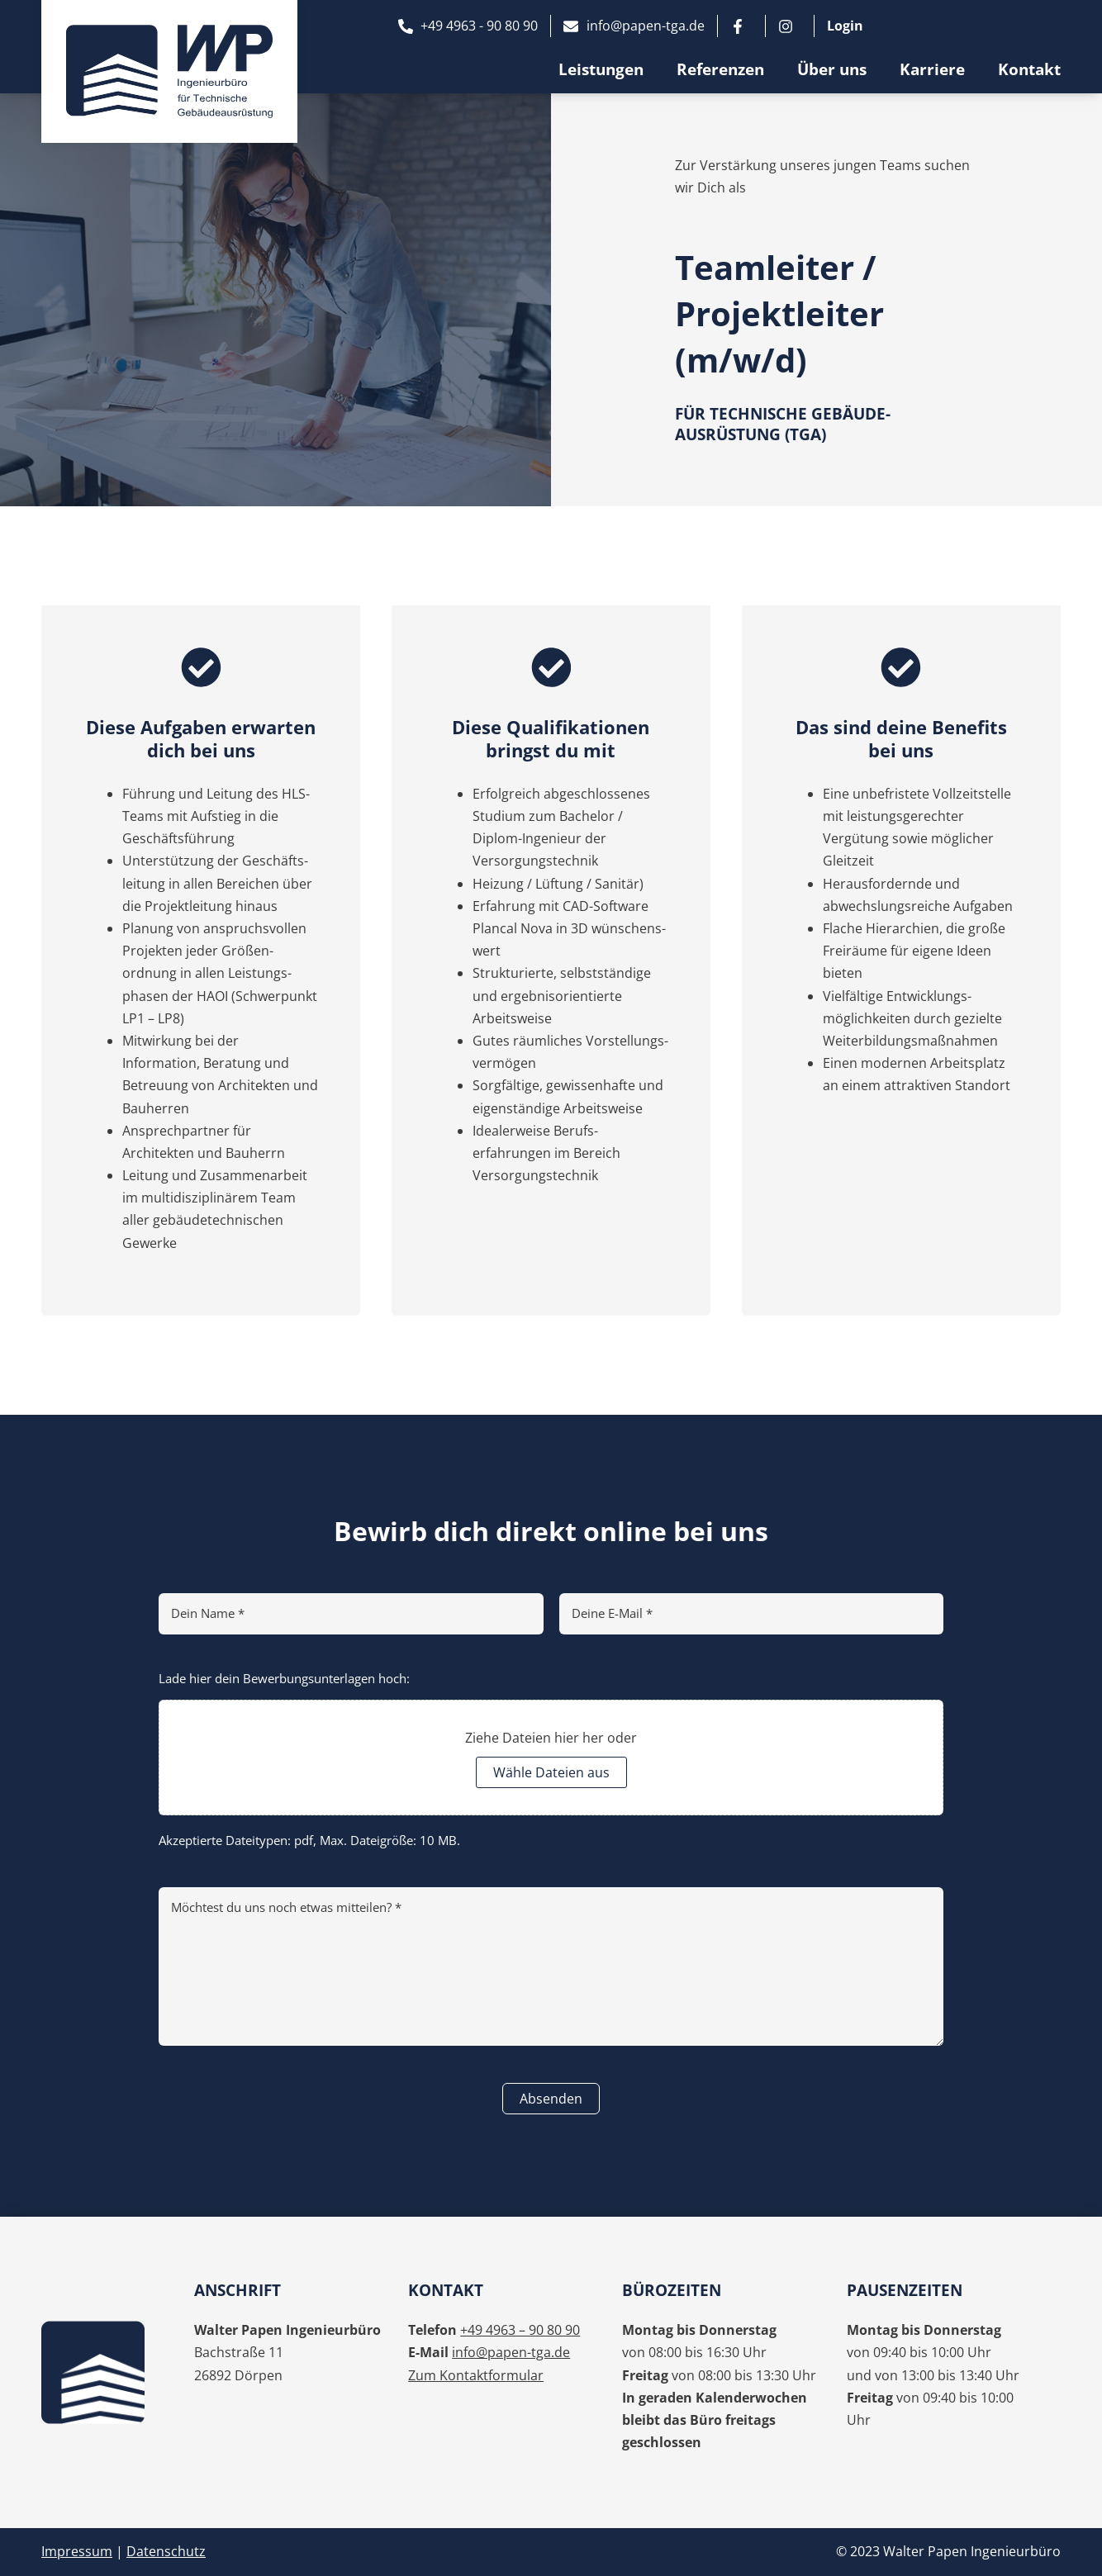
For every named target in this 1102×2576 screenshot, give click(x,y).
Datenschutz (166, 2551)
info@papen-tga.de (511, 2352)
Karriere (932, 69)
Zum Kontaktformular (476, 2375)
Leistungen (601, 69)
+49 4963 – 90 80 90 (520, 2330)
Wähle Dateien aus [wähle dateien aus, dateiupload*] (551, 1772)
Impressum (76, 2551)
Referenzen (720, 69)
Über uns (832, 69)
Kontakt (1029, 69)
